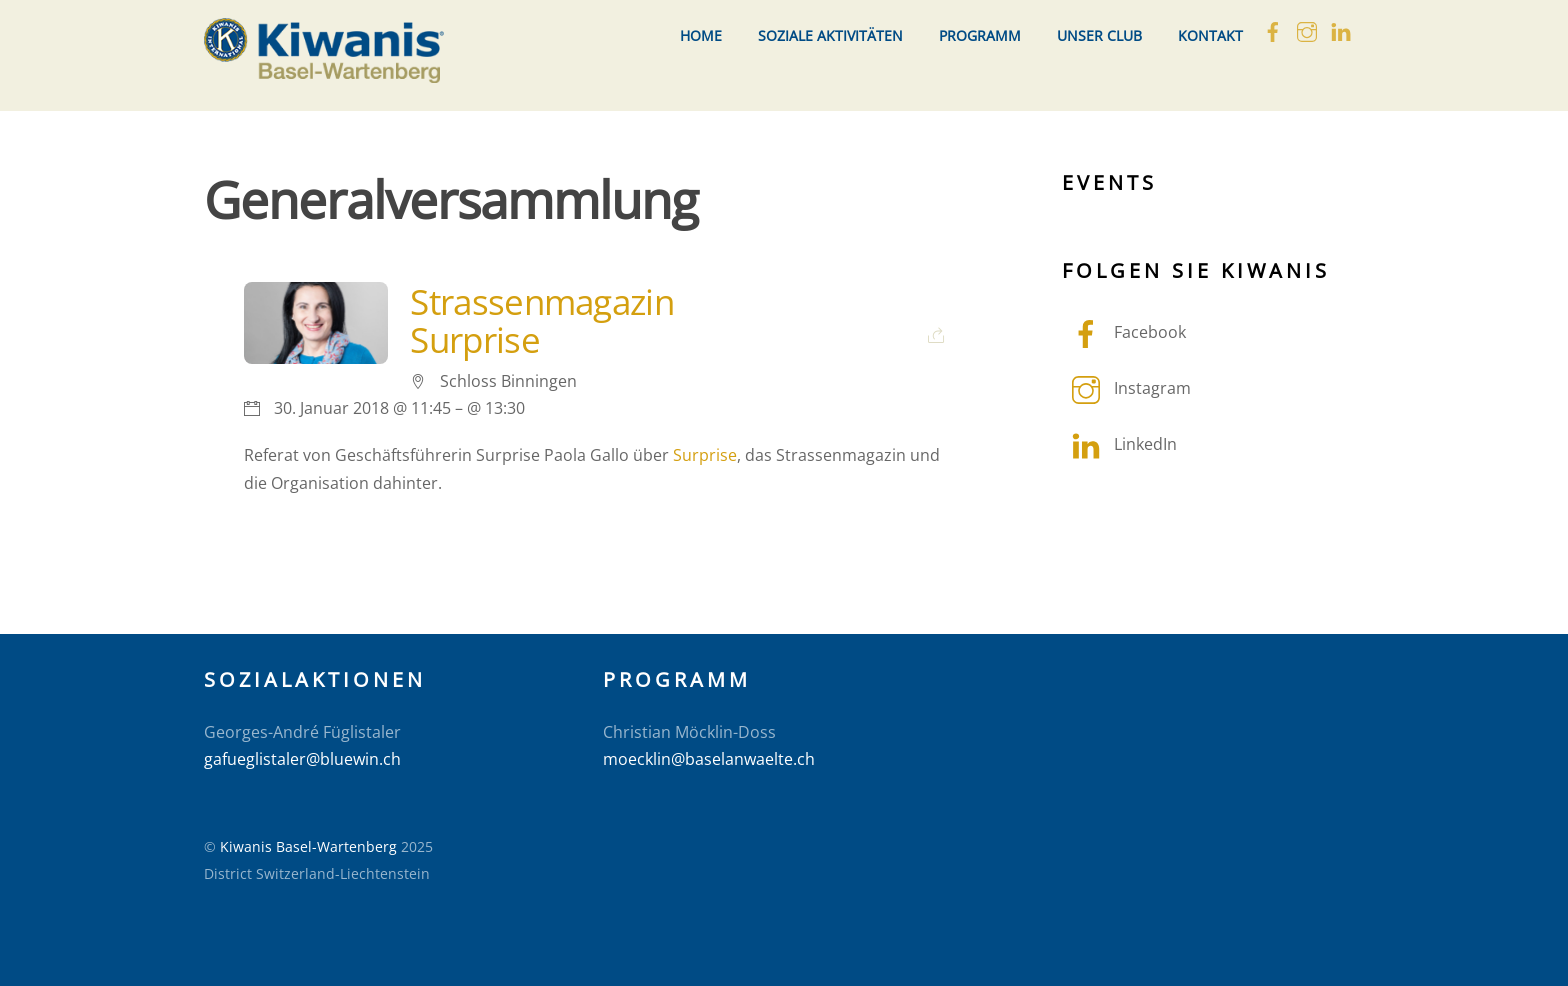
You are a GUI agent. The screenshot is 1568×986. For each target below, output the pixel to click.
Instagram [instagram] (1126, 388)
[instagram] (1307, 29)
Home (701, 35)
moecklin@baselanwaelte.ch (709, 759)
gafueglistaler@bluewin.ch (302, 759)
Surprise (705, 455)
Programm (980, 35)
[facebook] (1273, 29)
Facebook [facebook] (1124, 332)
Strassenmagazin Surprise (541, 320)
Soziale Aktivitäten (830, 35)
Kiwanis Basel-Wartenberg (308, 846)
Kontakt (1210, 35)
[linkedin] (1341, 29)
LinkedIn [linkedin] (1119, 444)
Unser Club (1099, 35)
